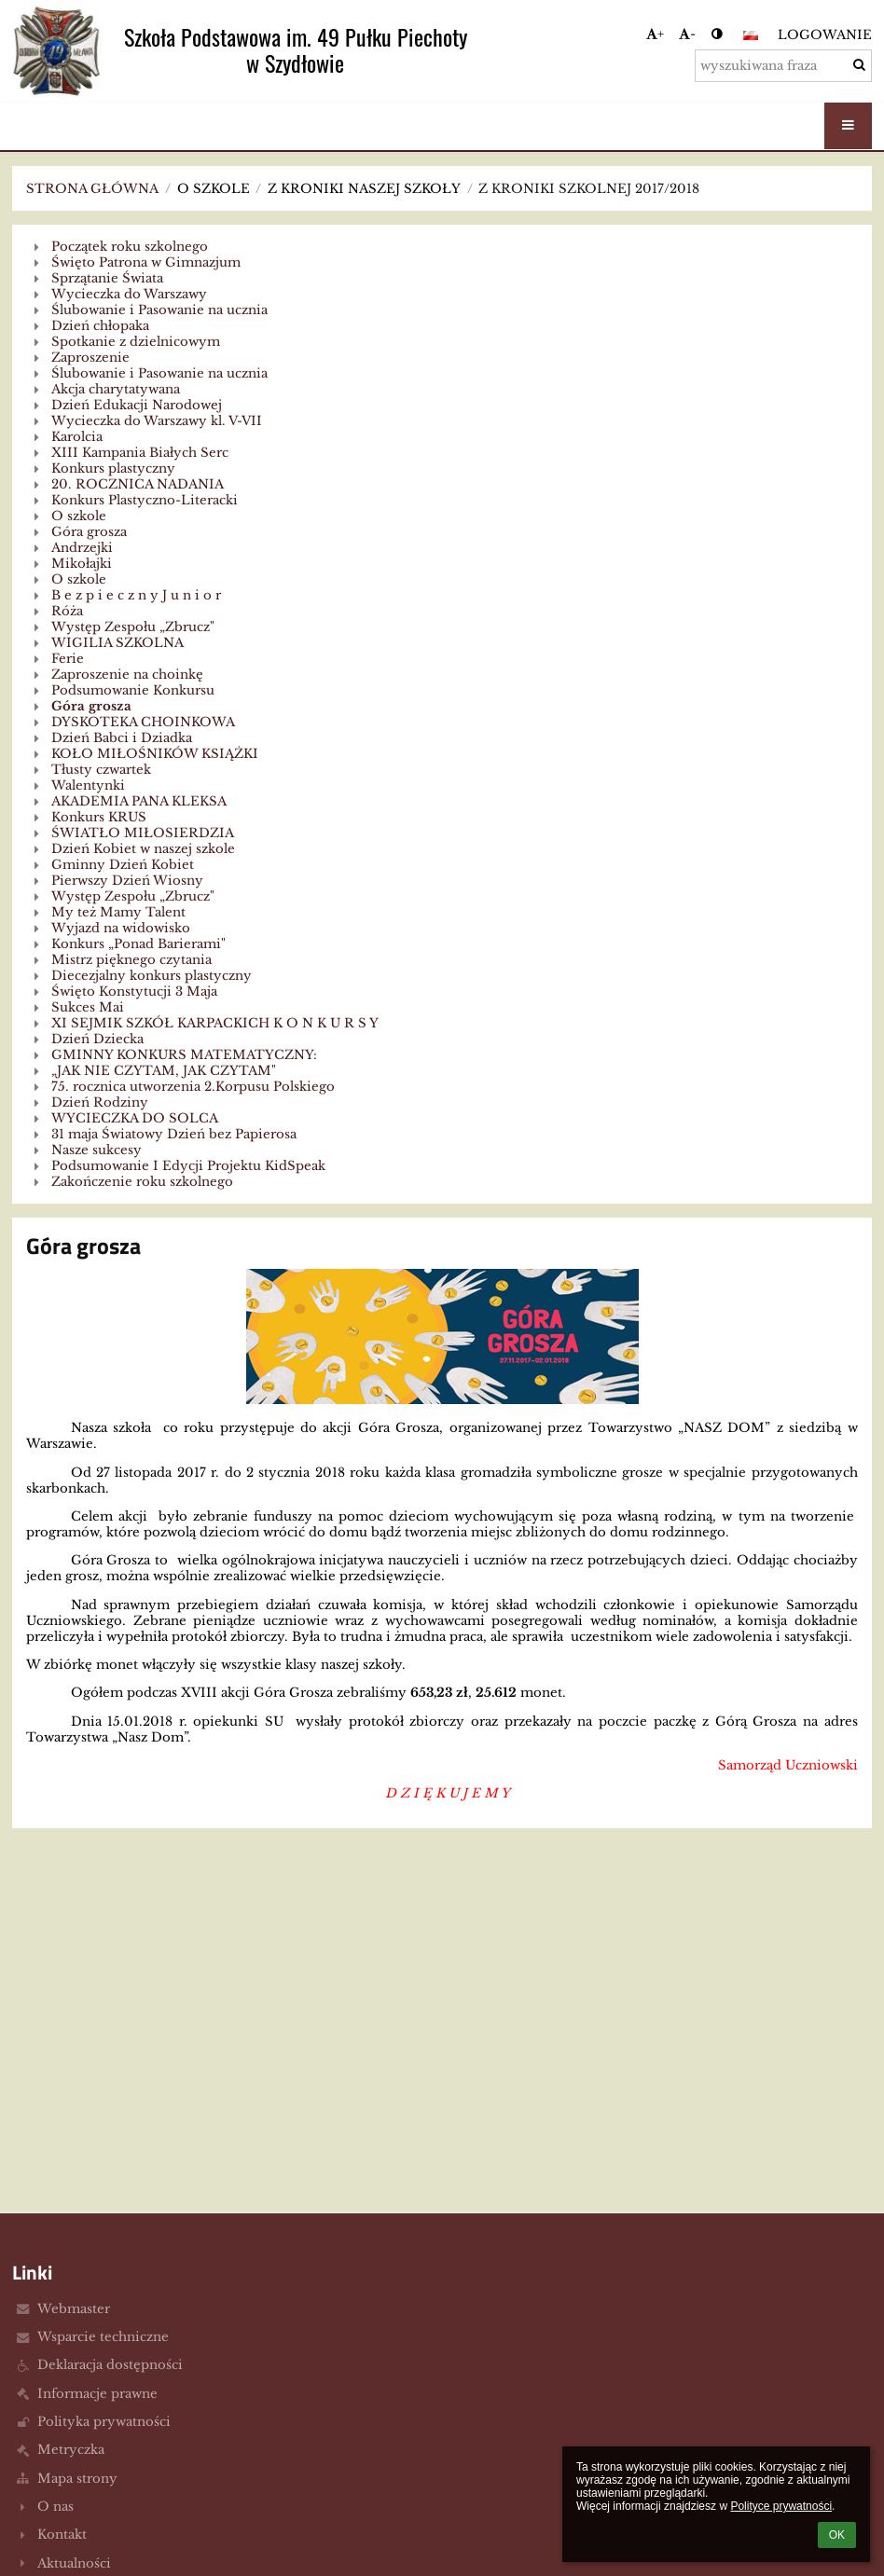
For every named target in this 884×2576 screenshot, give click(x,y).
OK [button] (837, 2535)
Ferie (67, 659)
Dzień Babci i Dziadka (121, 738)
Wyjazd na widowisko (120, 928)
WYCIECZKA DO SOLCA (134, 1118)
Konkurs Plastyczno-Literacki (144, 500)
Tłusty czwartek (101, 770)
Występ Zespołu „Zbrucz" (132, 627)
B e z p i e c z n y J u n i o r (136, 595)
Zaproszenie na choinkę (127, 674)
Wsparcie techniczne (103, 2337)
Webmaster (73, 2309)
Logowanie (825, 35)
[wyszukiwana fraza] (783, 65)
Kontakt (62, 2534)
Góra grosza (89, 532)
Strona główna (92, 189)
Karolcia (77, 437)
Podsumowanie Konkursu (132, 690)
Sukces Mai (87, 1007)
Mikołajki (81, 564)
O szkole (78, 516)
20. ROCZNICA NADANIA (137, 484)
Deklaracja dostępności (110, 2365)
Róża (67, 611)
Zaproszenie (90, 357)
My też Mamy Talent (118, 912)
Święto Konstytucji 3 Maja (134, 991)
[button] (751, 35)
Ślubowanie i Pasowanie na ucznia (159, 310)
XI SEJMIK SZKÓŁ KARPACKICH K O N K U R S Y (215, 1023)
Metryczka (70, 2450)
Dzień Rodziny (99, 1102)
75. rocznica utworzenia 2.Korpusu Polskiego (193, 1087)
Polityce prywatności (781, 2506)
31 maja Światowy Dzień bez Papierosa (174, 1134)
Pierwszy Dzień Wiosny (127, 881)
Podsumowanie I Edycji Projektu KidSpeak (188, 1166)
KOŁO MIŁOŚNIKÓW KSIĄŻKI (154, 754)
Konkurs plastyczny (113, 468)
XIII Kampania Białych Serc (139, 453)
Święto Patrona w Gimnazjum (146, 262)
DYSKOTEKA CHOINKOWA (143, 722)
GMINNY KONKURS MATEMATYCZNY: (184, 1055)
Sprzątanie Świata (107, 278)
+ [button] (655, 34)
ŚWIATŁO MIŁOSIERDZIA (142, 833)
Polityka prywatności (104, 2422)
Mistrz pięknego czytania (131, 960)
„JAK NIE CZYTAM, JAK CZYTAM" (163, 1071)
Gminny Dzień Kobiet (122, 865)
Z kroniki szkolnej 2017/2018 (588, 189)
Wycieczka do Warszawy (129, 294)
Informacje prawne (97, 2394)
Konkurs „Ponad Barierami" (138, 944)
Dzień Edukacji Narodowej (136, 405)
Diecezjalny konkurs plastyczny (151, 976)
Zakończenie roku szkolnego (142, 1182)
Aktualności (74, 2563)
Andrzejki (82, 548)
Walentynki (88, 785)
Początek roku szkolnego (129, 247)
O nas (55, 2506)
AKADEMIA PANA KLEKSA (139, 801)
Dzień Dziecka (97, 1039)
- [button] (687, 34)
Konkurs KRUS (98, 817)
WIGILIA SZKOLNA (117, 643)
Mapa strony (77, 2478)
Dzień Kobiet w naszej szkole (143, 849)
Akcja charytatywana (115, 389)
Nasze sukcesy (96, 1150)
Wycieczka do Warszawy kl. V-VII (156, 421)
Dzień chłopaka (100, 326)
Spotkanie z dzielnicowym (135, 342)
